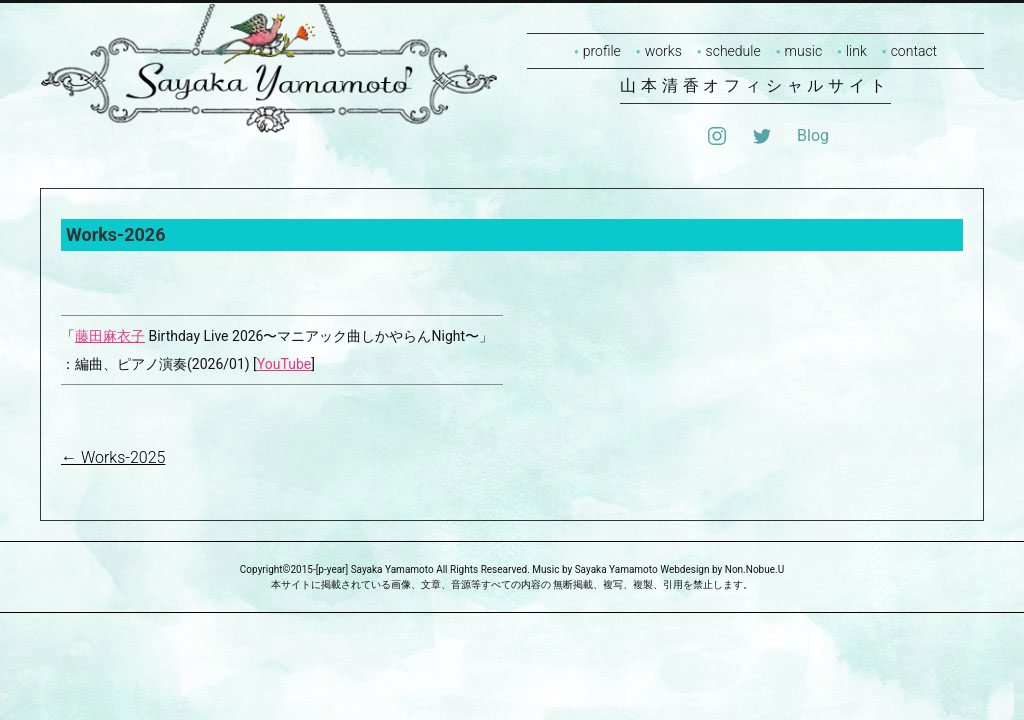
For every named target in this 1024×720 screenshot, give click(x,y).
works (663, 51)
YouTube (284, 364)
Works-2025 (113, 457)
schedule (733, 51)
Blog (813, 135)
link (856, 51)
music (804, 51)
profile (602, 51)
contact (914, 51)
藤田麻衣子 (110, 336)
